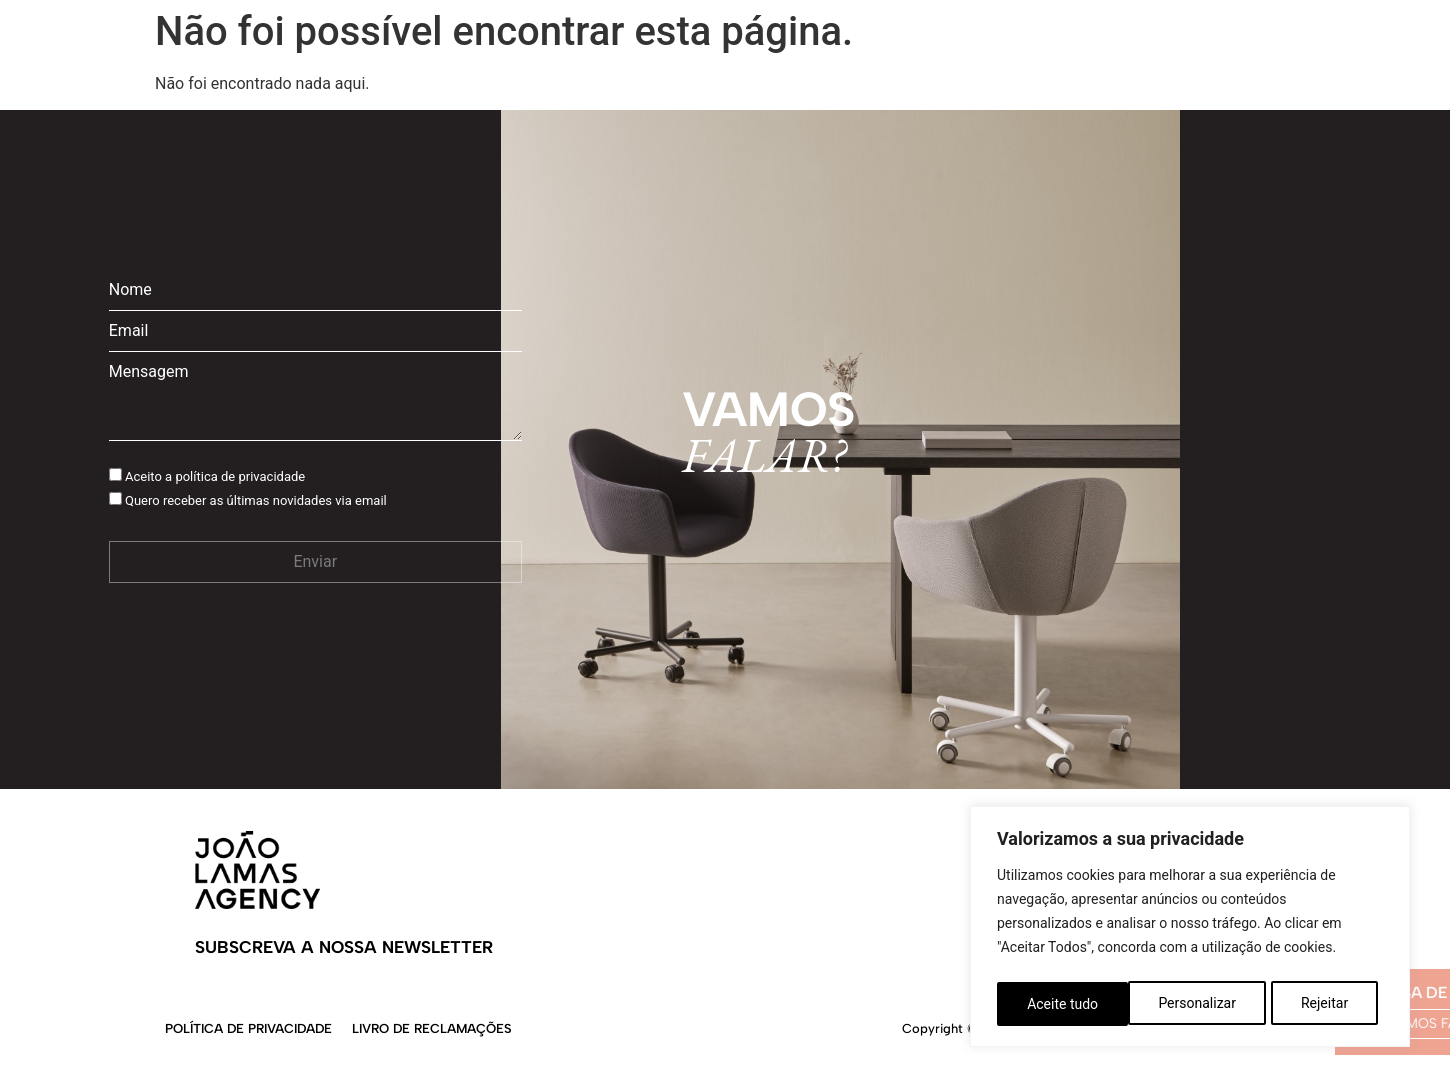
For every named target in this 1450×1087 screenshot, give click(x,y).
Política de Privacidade (248, 1028)
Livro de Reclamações (432, 1028)
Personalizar (1065, 1004)
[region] (1190, 930)
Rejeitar (1193, 1004)
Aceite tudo (1318, 1004)
